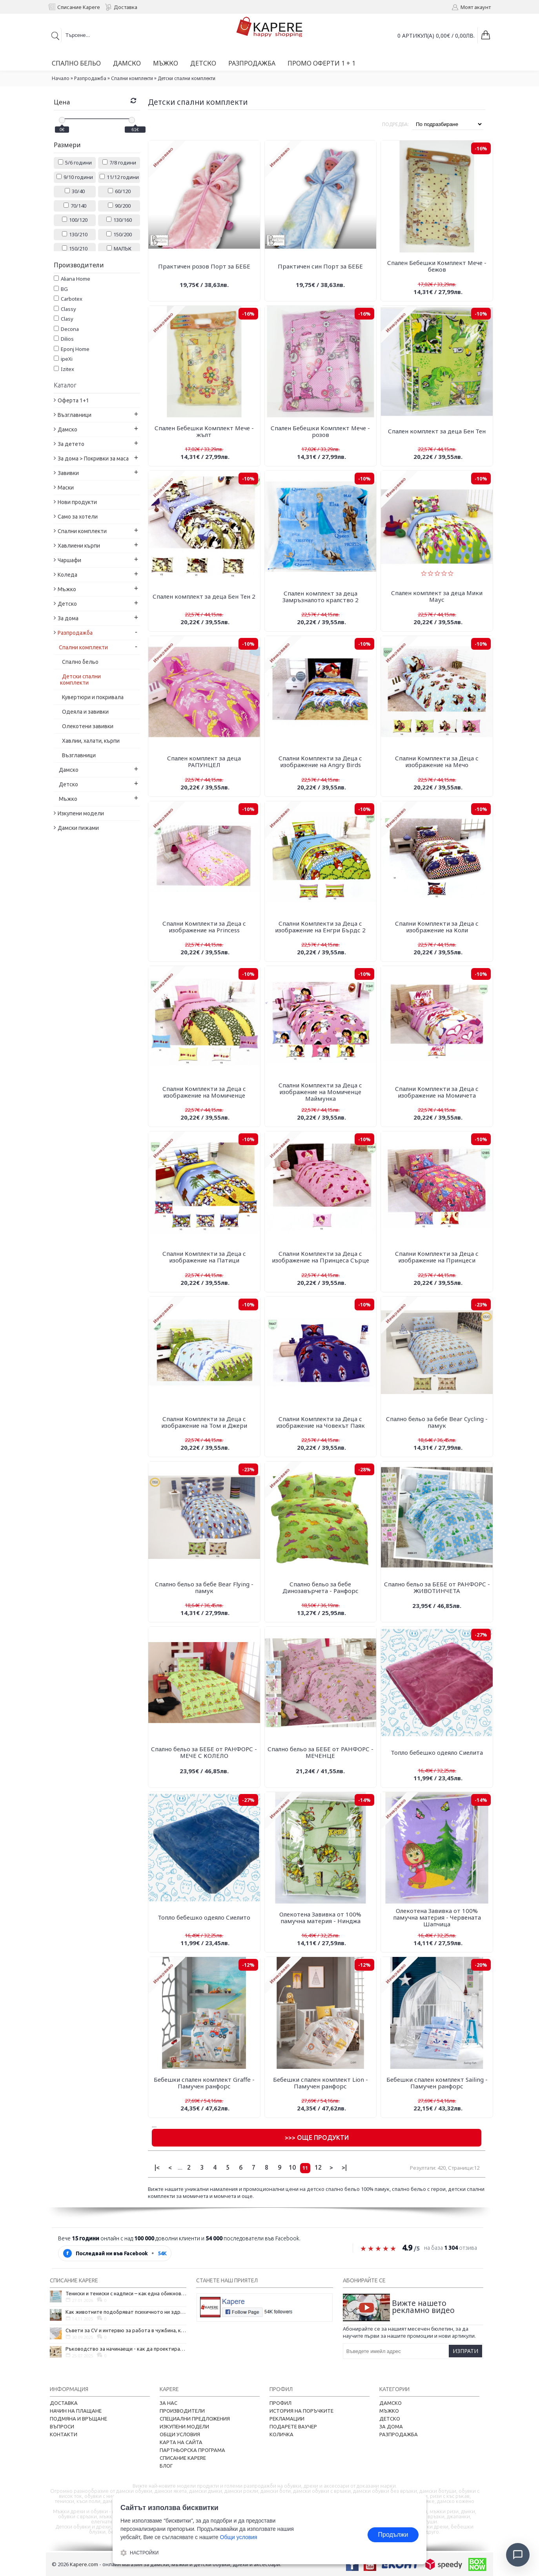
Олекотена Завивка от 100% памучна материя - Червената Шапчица (437, 1917)
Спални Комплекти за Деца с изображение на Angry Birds (320, 761)
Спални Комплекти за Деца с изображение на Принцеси (437, 1257)
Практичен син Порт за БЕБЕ (320, 266)
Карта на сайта (181, 2442)
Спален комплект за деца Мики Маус (437, 596)
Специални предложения (195, 2418)
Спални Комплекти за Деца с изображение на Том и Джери (204, 1422)
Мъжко (389, 2410)
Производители (182, 2410)
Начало (60, 78)
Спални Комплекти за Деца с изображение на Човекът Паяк (320, 1422)
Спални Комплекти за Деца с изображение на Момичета (437, 1092)
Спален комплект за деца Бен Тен (437, 431)
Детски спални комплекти (186, 78)
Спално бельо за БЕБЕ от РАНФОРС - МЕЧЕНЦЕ (320, 1752)
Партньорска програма (192, 2450)
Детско (389, 2418)
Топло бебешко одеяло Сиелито (204, 1917)
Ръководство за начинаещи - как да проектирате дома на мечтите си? (126, 2348)
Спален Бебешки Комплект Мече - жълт (204, 431)
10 (292, 2167)
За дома (391, 2426)
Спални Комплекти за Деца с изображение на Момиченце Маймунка (320, 1091)
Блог (166, 2465)
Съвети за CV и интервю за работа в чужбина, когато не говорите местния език (126, 2330)
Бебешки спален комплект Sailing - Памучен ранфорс (437, 2082)
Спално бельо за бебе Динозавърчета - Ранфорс (320, 1587)
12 (318, 2167)
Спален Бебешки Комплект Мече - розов (320, 431)
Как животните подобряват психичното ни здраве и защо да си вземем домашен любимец (126, 2312)
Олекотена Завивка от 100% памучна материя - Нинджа (320, 1917)
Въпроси (62, 2426)
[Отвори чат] (518, 2555)
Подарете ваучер (293, 2426)
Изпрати (465, 2351)
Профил (280, 2403)
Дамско (390, 2403)
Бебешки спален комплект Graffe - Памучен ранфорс (204, 2082)
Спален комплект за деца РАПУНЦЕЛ (204, 761)
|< (157, 2167)
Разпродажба (90, 78)
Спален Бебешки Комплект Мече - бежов (436, 266)
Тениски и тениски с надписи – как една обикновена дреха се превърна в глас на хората (126, 2293)
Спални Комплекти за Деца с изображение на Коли (437, 926)
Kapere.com (84, 2564)
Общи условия (180, 2434)
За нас (168, 2403)
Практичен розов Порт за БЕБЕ (204, 266)
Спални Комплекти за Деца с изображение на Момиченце (204, 1092)
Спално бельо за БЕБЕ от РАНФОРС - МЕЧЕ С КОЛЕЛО (204, 1752)
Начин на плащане (76, 2410)
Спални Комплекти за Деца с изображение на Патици (204, 1257)
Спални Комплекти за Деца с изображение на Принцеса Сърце (320, 1257)
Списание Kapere (183, 2458)
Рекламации (287, 2418)
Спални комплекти (132, 78)
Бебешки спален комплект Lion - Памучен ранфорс (320, 2082)
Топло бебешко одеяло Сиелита (437, 1752)
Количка (281, 2434)
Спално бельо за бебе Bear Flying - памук (204, 1587)
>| (344, 2167)
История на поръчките (301, 2410)
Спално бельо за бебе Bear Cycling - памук (437, 1422)
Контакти (63, 2434)
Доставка (64, 2403)
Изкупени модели (184, 2426)
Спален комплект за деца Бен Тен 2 (204, 596)
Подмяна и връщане (78, 2418)
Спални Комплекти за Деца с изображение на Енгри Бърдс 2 (320, 926)
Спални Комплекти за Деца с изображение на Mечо (437, 761)
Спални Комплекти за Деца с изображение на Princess (204, 926)
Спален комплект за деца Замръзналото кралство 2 (320, 596)
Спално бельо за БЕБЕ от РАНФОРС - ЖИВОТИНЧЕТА (437, 1587)
